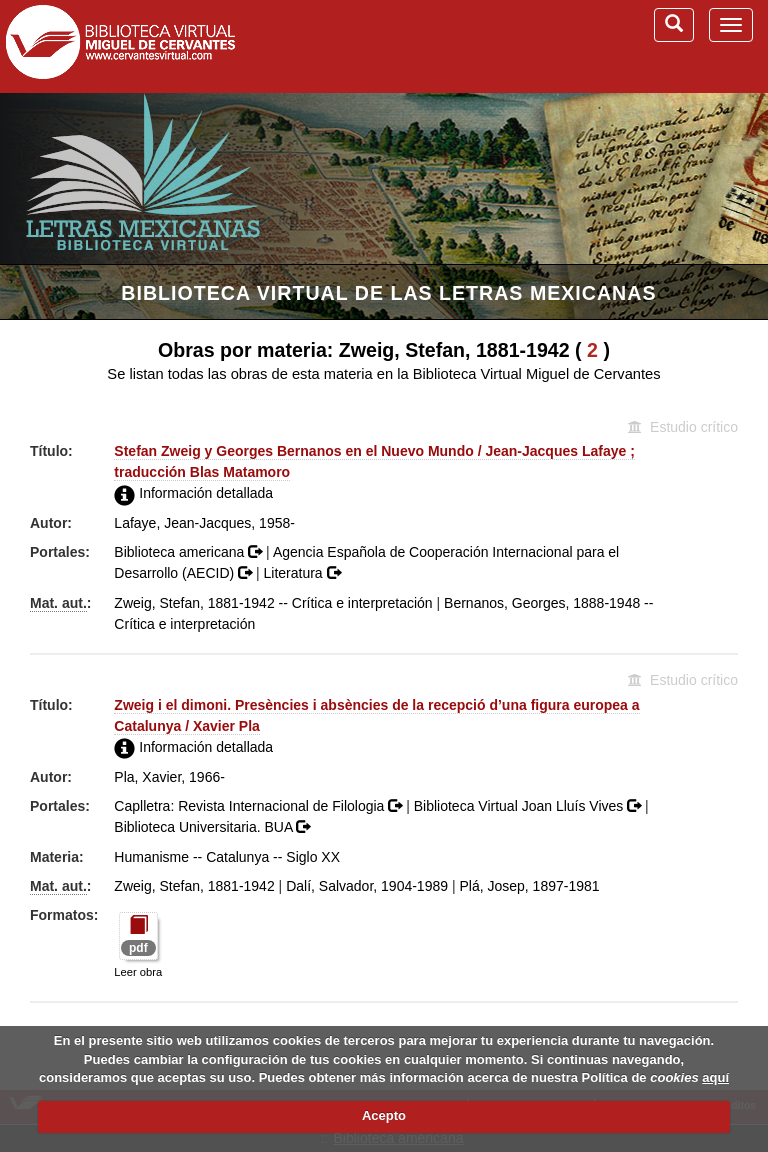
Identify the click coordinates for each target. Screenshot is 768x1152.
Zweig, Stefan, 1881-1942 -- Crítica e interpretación (273, 603)
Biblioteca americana (190, 552)
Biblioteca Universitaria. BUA (212, 827)
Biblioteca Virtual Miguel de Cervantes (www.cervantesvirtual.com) (120, 46)
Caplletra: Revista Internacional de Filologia (260, 806)
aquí (715, 1077)
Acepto (384, 1115)
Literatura (301, 573)
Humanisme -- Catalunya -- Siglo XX (227, 857)
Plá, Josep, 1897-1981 (529, 886)
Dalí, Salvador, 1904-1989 (367, 886)
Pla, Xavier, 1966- (169, 777)
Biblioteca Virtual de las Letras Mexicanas (388, 293)
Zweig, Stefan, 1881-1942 (194, 886)
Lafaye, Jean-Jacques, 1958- (204, 523)
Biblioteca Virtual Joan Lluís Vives (529, 806)
